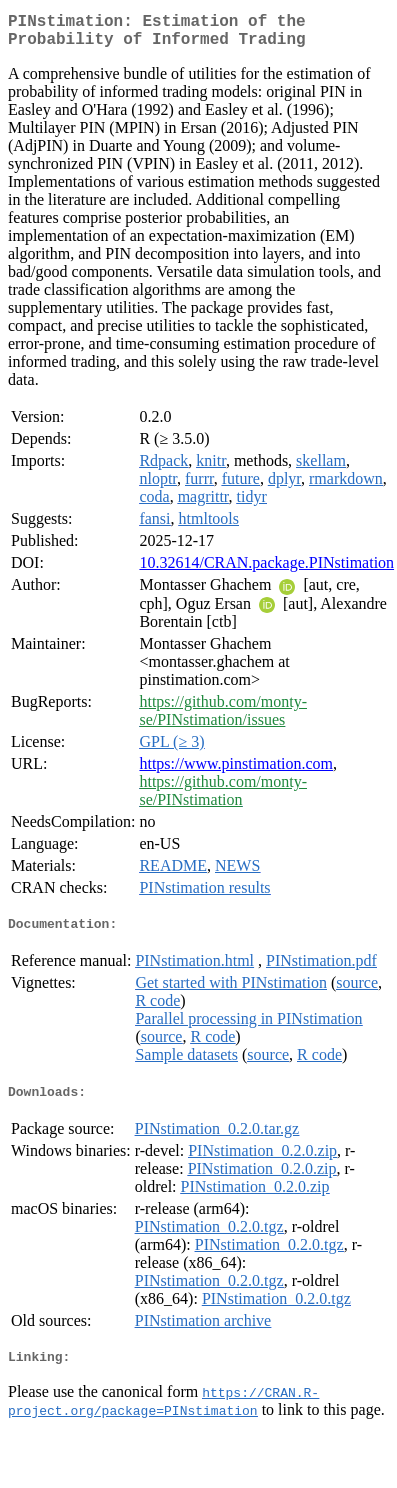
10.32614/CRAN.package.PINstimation (266, 570)
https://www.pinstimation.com (236, 771)
